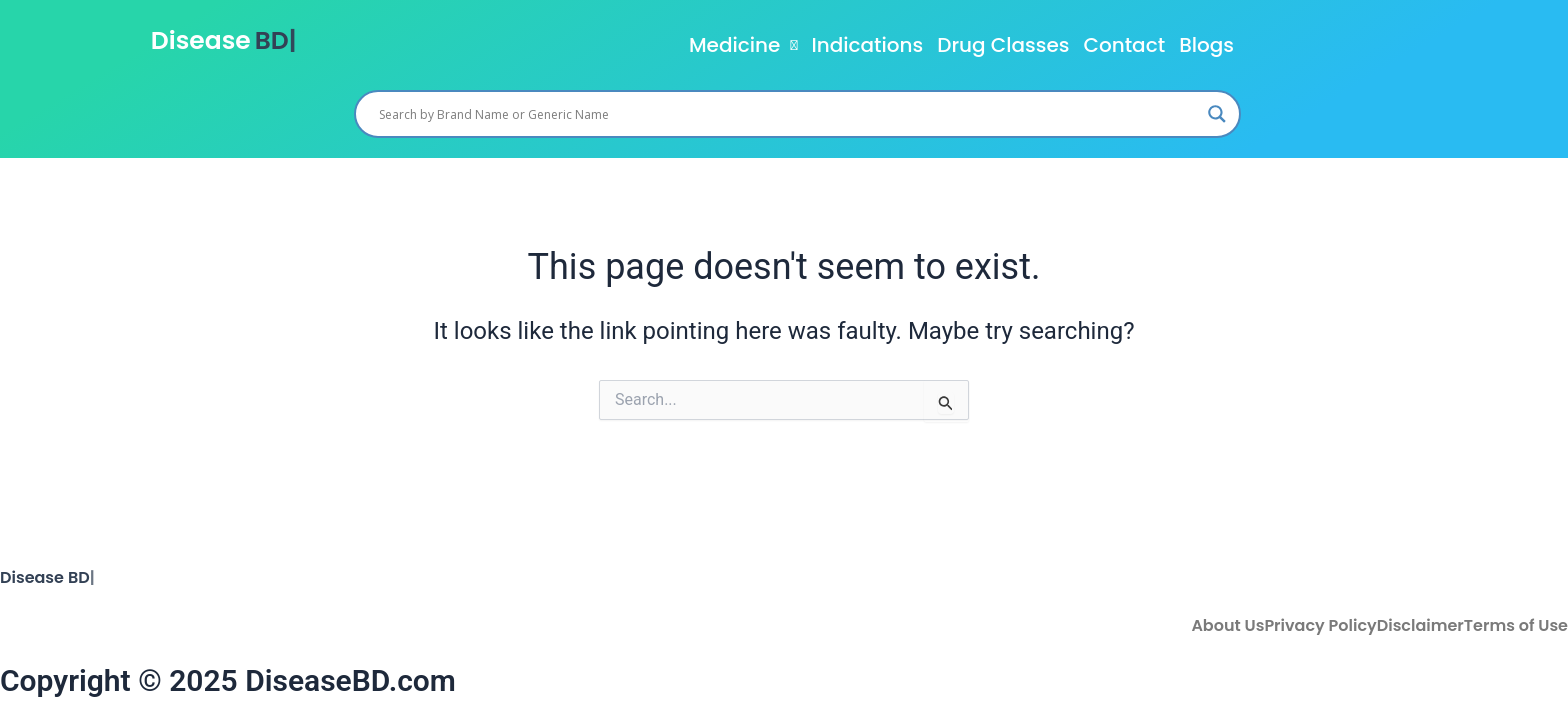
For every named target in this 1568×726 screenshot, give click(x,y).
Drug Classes (1003, 45)
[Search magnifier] (1217, 114)
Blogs (1206, 45)
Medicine (743, 45)
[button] (743, 45)
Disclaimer (1420, 626)
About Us (1227, 626)
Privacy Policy (1320, 626)
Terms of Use (1516, 626)
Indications (867, 45)
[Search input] (788, 114)
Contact (1124, 45)
